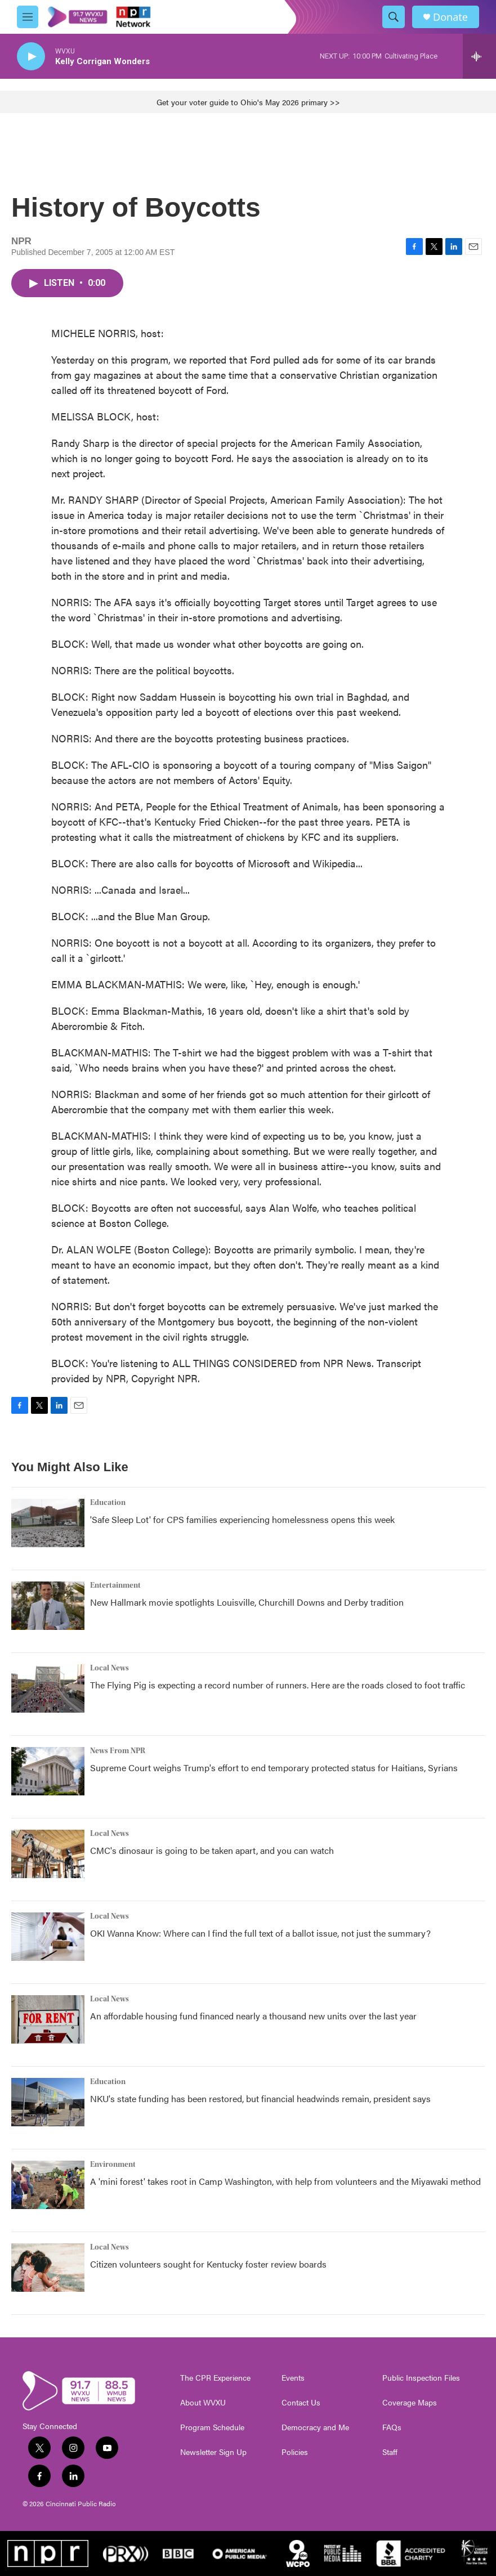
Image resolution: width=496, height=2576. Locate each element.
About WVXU (203, 2402)
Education (108, 1502)
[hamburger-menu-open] (27, 17)
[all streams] (479, 56)
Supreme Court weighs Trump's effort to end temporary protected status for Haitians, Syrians (274, 1767)
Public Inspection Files (421, 2377)
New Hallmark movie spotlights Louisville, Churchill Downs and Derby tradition (247, 1602)
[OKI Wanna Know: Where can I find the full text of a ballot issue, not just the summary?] (47, 1936)
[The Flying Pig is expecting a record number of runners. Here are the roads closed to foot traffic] (47, 1688)
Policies (294, 2452)
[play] (31, 56)
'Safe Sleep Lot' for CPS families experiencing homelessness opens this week (242, 1519)
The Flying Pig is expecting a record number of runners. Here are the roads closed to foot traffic (277, 1684)
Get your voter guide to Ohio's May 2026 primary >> (248, 101)
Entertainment (115, 1585)
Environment (113, 2164)
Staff (389, 2452)
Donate (450, 17)
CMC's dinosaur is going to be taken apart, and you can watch (212, 1850)
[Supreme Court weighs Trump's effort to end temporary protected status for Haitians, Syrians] (47, 1771)
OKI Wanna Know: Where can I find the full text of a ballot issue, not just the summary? (260, 1933)
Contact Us (300, 2402)
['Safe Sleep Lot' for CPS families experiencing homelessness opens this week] (47, 1523)
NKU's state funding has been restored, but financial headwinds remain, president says (260, 2098)
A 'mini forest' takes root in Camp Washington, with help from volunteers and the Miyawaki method (285, 2181)
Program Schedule (212, 2427)
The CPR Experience (215, 2377)
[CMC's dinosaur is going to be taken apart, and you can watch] (47, 1854)
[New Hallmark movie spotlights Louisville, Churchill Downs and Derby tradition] (47, 1606)
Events (293, 2377)
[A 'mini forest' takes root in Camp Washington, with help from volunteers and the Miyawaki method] (47, 2185)
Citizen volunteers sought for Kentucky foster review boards (208, 2263)
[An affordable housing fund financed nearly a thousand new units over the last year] (47, 2019)
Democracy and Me (315, 2427)
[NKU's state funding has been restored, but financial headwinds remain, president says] (47, 2102)
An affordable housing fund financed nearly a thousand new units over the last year (253, 2015)
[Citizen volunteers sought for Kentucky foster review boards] (47, 2267)
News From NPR (117, 1750)
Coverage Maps (409, 2402)
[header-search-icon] (393, 17)
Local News (109, 1668)
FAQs (391, 2427)
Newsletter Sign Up (213, 2452)
